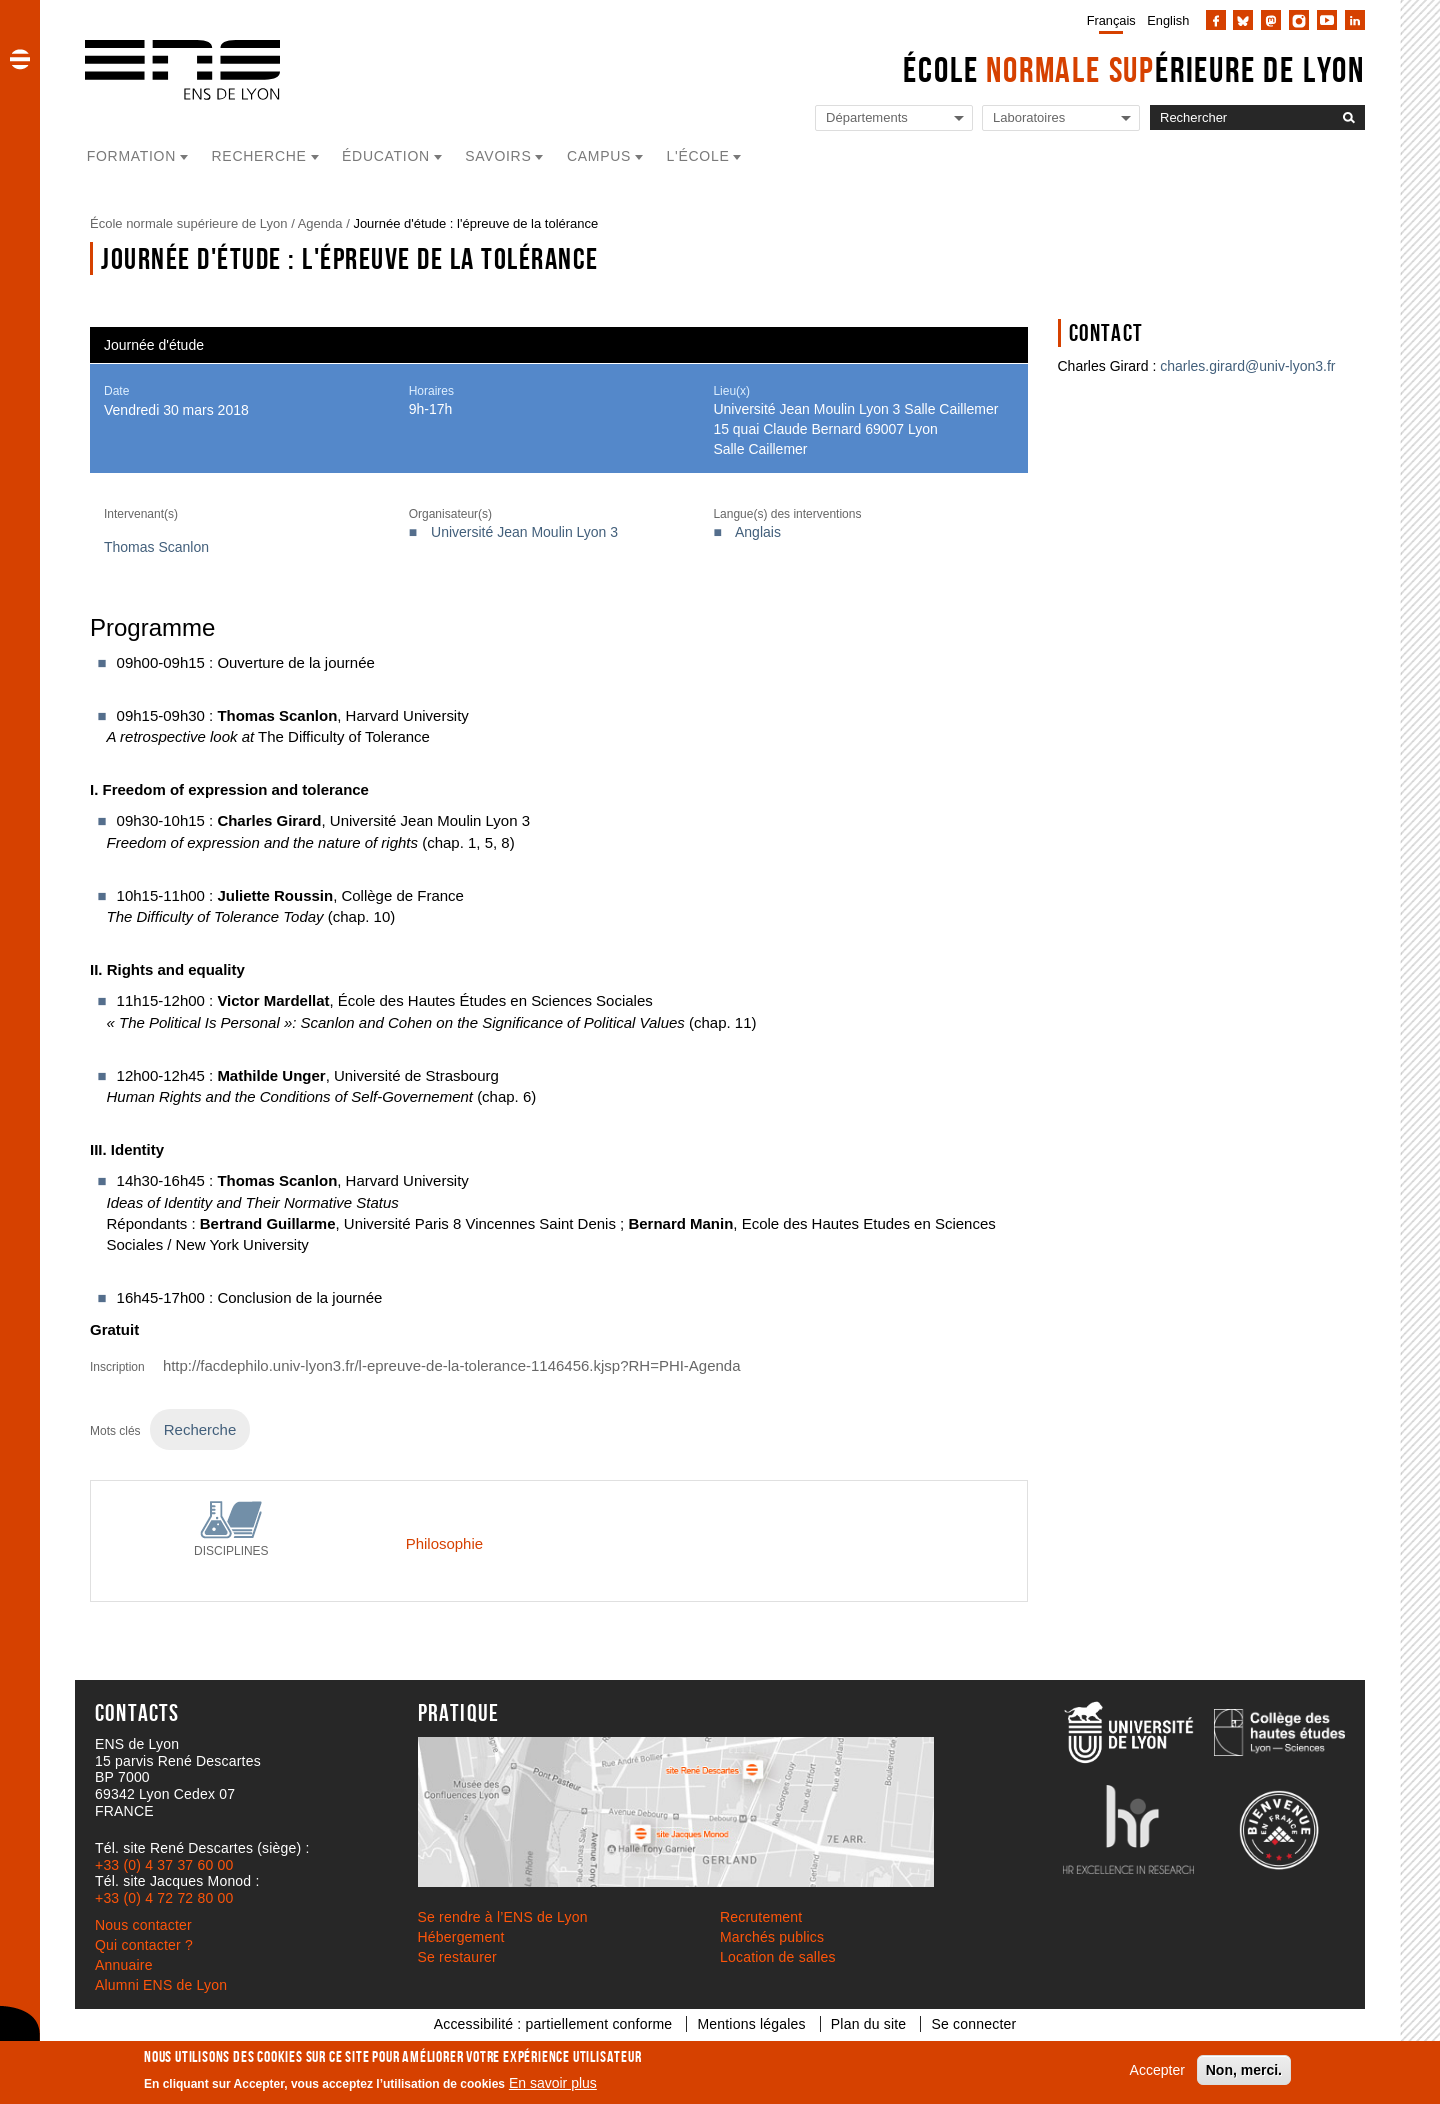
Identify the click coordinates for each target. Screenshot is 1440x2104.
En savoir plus (553, 2083)
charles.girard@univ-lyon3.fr (1247, 366)
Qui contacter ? (144, 1945)
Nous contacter (143, 1925)
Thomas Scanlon (156, 547)
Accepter (1157, 2070)
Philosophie (444, 1543)
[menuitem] (1107, 20)
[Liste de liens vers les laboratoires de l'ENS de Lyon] (1061, 118)
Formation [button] (131, 156)
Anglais (758, 532)
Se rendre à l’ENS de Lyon (503, 1917)
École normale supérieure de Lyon (189, 223)
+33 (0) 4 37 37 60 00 (164, 1865)
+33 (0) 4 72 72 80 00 (164, 1898)
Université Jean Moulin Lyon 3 (524, 532)
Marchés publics (772, 1937)
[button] (20, 59)
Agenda (320, 223)
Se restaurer (457, 1957)
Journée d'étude (154, 345)
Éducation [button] (386, 156)
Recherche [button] (259, 156)
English (1168, 20)
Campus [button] (599, 156)
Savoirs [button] (498, 156)
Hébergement (461, 1937)
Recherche (200, 1429)
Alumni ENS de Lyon (161, 1985)
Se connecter (973, 2024)
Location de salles (778, 1957)
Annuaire (124, 1965)
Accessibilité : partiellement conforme (553, 2024)
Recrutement (761, 1917)
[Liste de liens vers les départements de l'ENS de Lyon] (894, 118)
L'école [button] (698, 156)
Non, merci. (1244, 2070)
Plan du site (869, 2024)
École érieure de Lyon (1134, 69)
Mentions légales (751, 2024)
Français (1111, 20)
